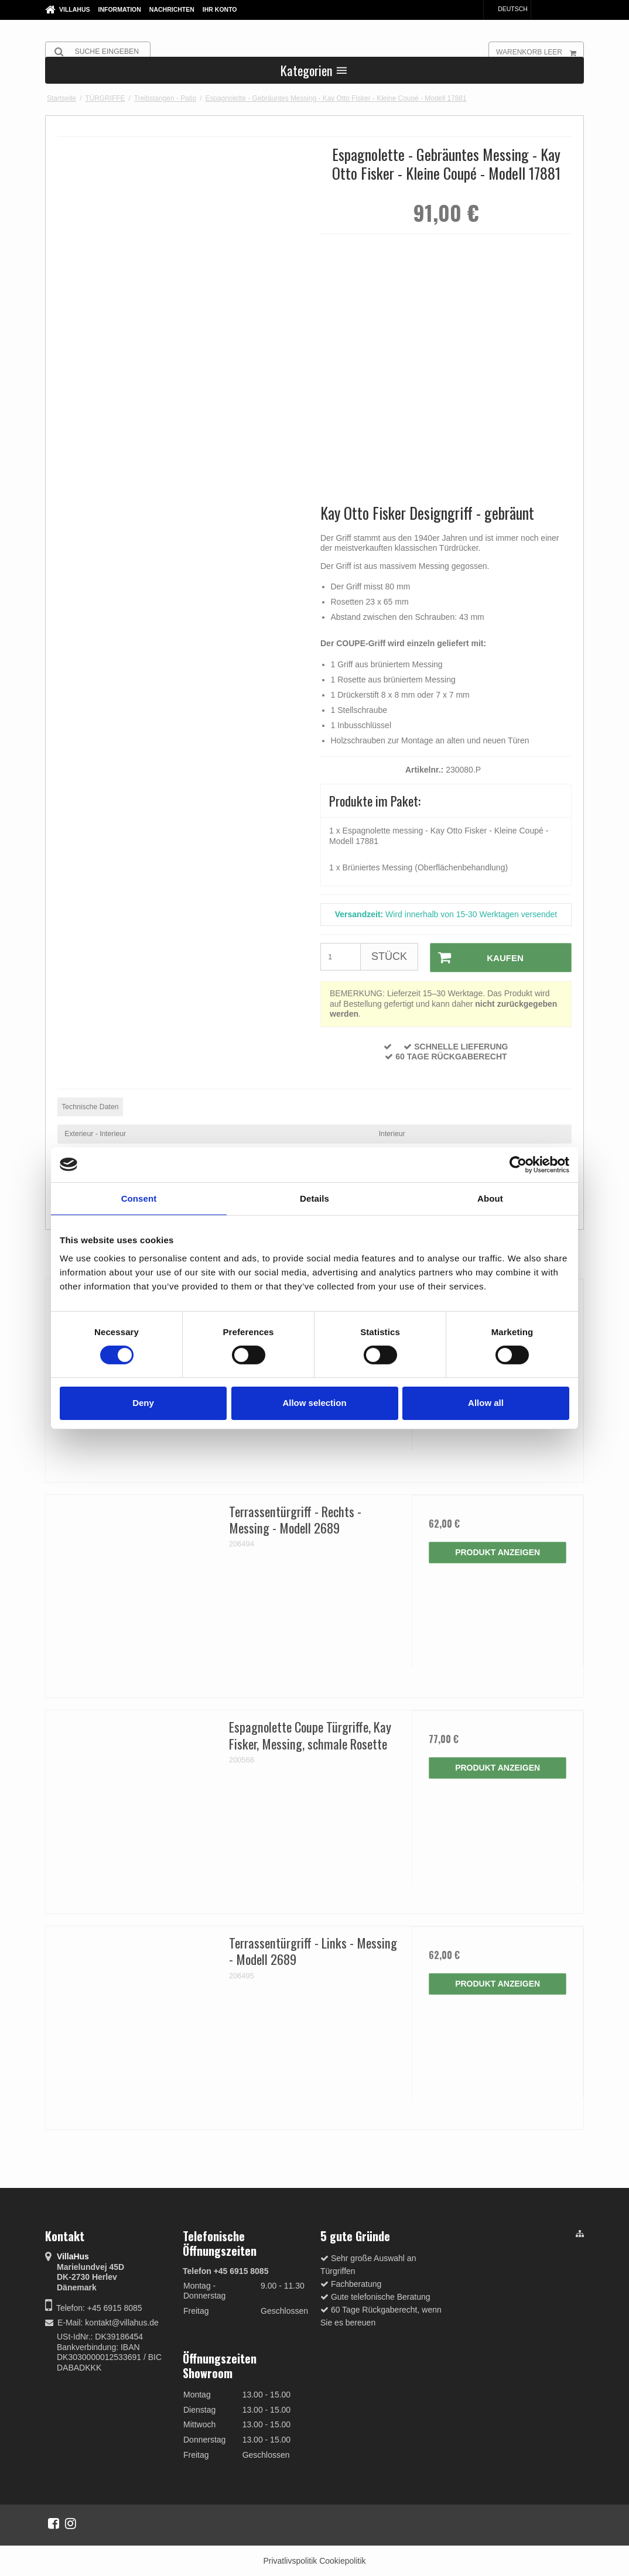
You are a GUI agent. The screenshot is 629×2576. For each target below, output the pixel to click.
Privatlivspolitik (290, 2560)
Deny (143, 1403)
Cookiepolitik (342, 2560)
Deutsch (507, 8)
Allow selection (314, 1403)
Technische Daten (89, 1106)
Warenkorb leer (539, 51)
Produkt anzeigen (497, 1551)
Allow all (486, 1403)
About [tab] (490, 1198)
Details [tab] (314, 1198)
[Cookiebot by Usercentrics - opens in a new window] (518, 1164)
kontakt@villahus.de (122, 2322)
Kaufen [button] (476, 957)
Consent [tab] (139, 1198)
